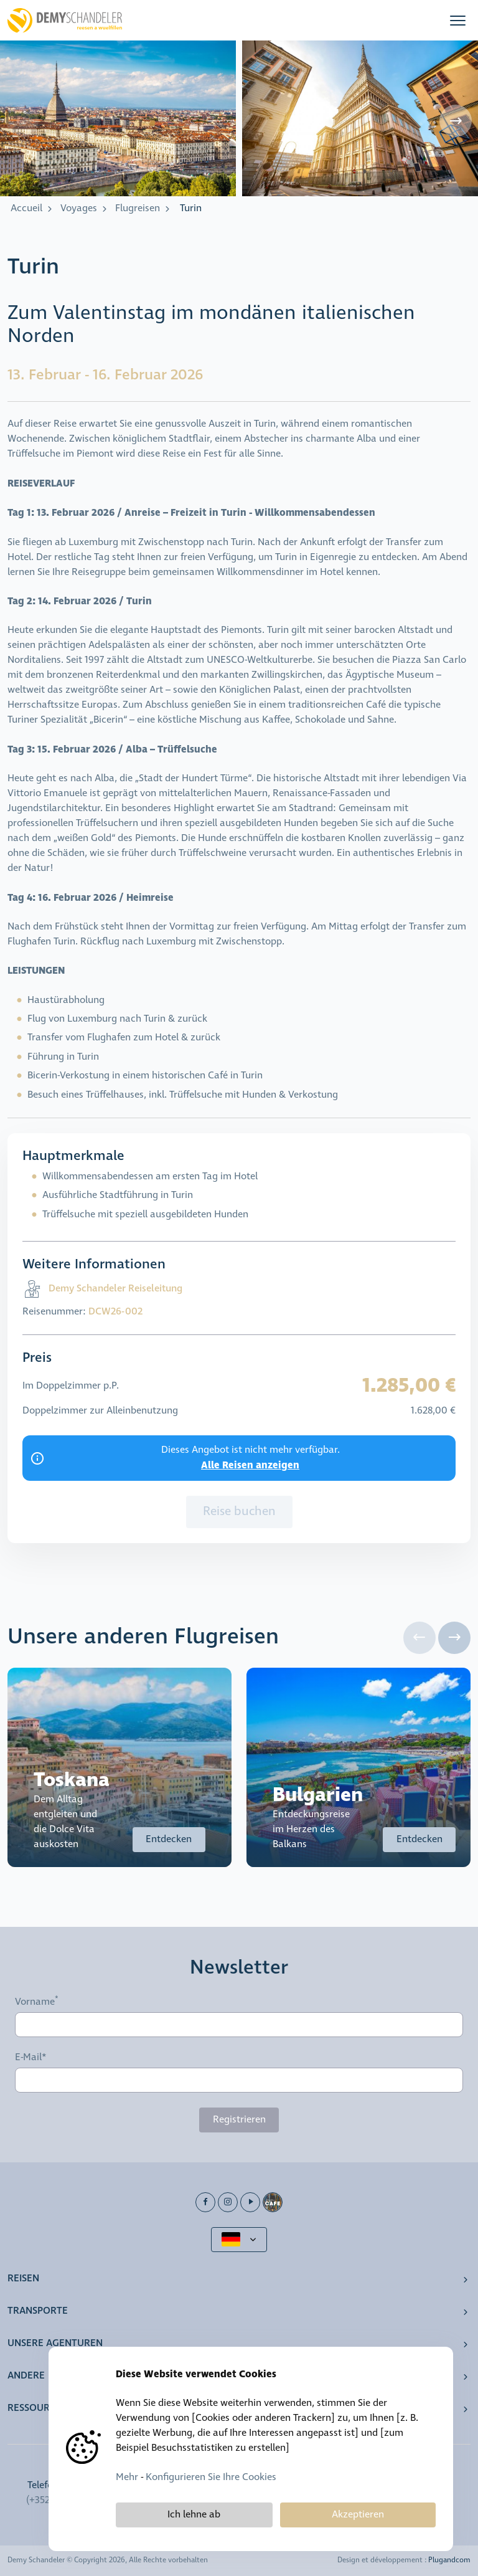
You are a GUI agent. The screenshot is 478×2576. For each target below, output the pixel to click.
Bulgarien (318, 1795)
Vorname (35, 2002)
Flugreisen (137, 208)
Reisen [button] (23, 2278)
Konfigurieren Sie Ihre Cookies (211, 2477)
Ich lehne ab (193, 2514)
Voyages (78, 208)
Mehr (127, 2477)
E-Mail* (31, 2057)
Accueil (26, 208)
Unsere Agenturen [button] (55, 2343)
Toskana (72, 1780)
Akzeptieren (358, 2514)
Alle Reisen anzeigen (250, 1465)
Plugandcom (449, 2560)
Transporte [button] (37, 2310)
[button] (458, 20)
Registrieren (239, 2119)
